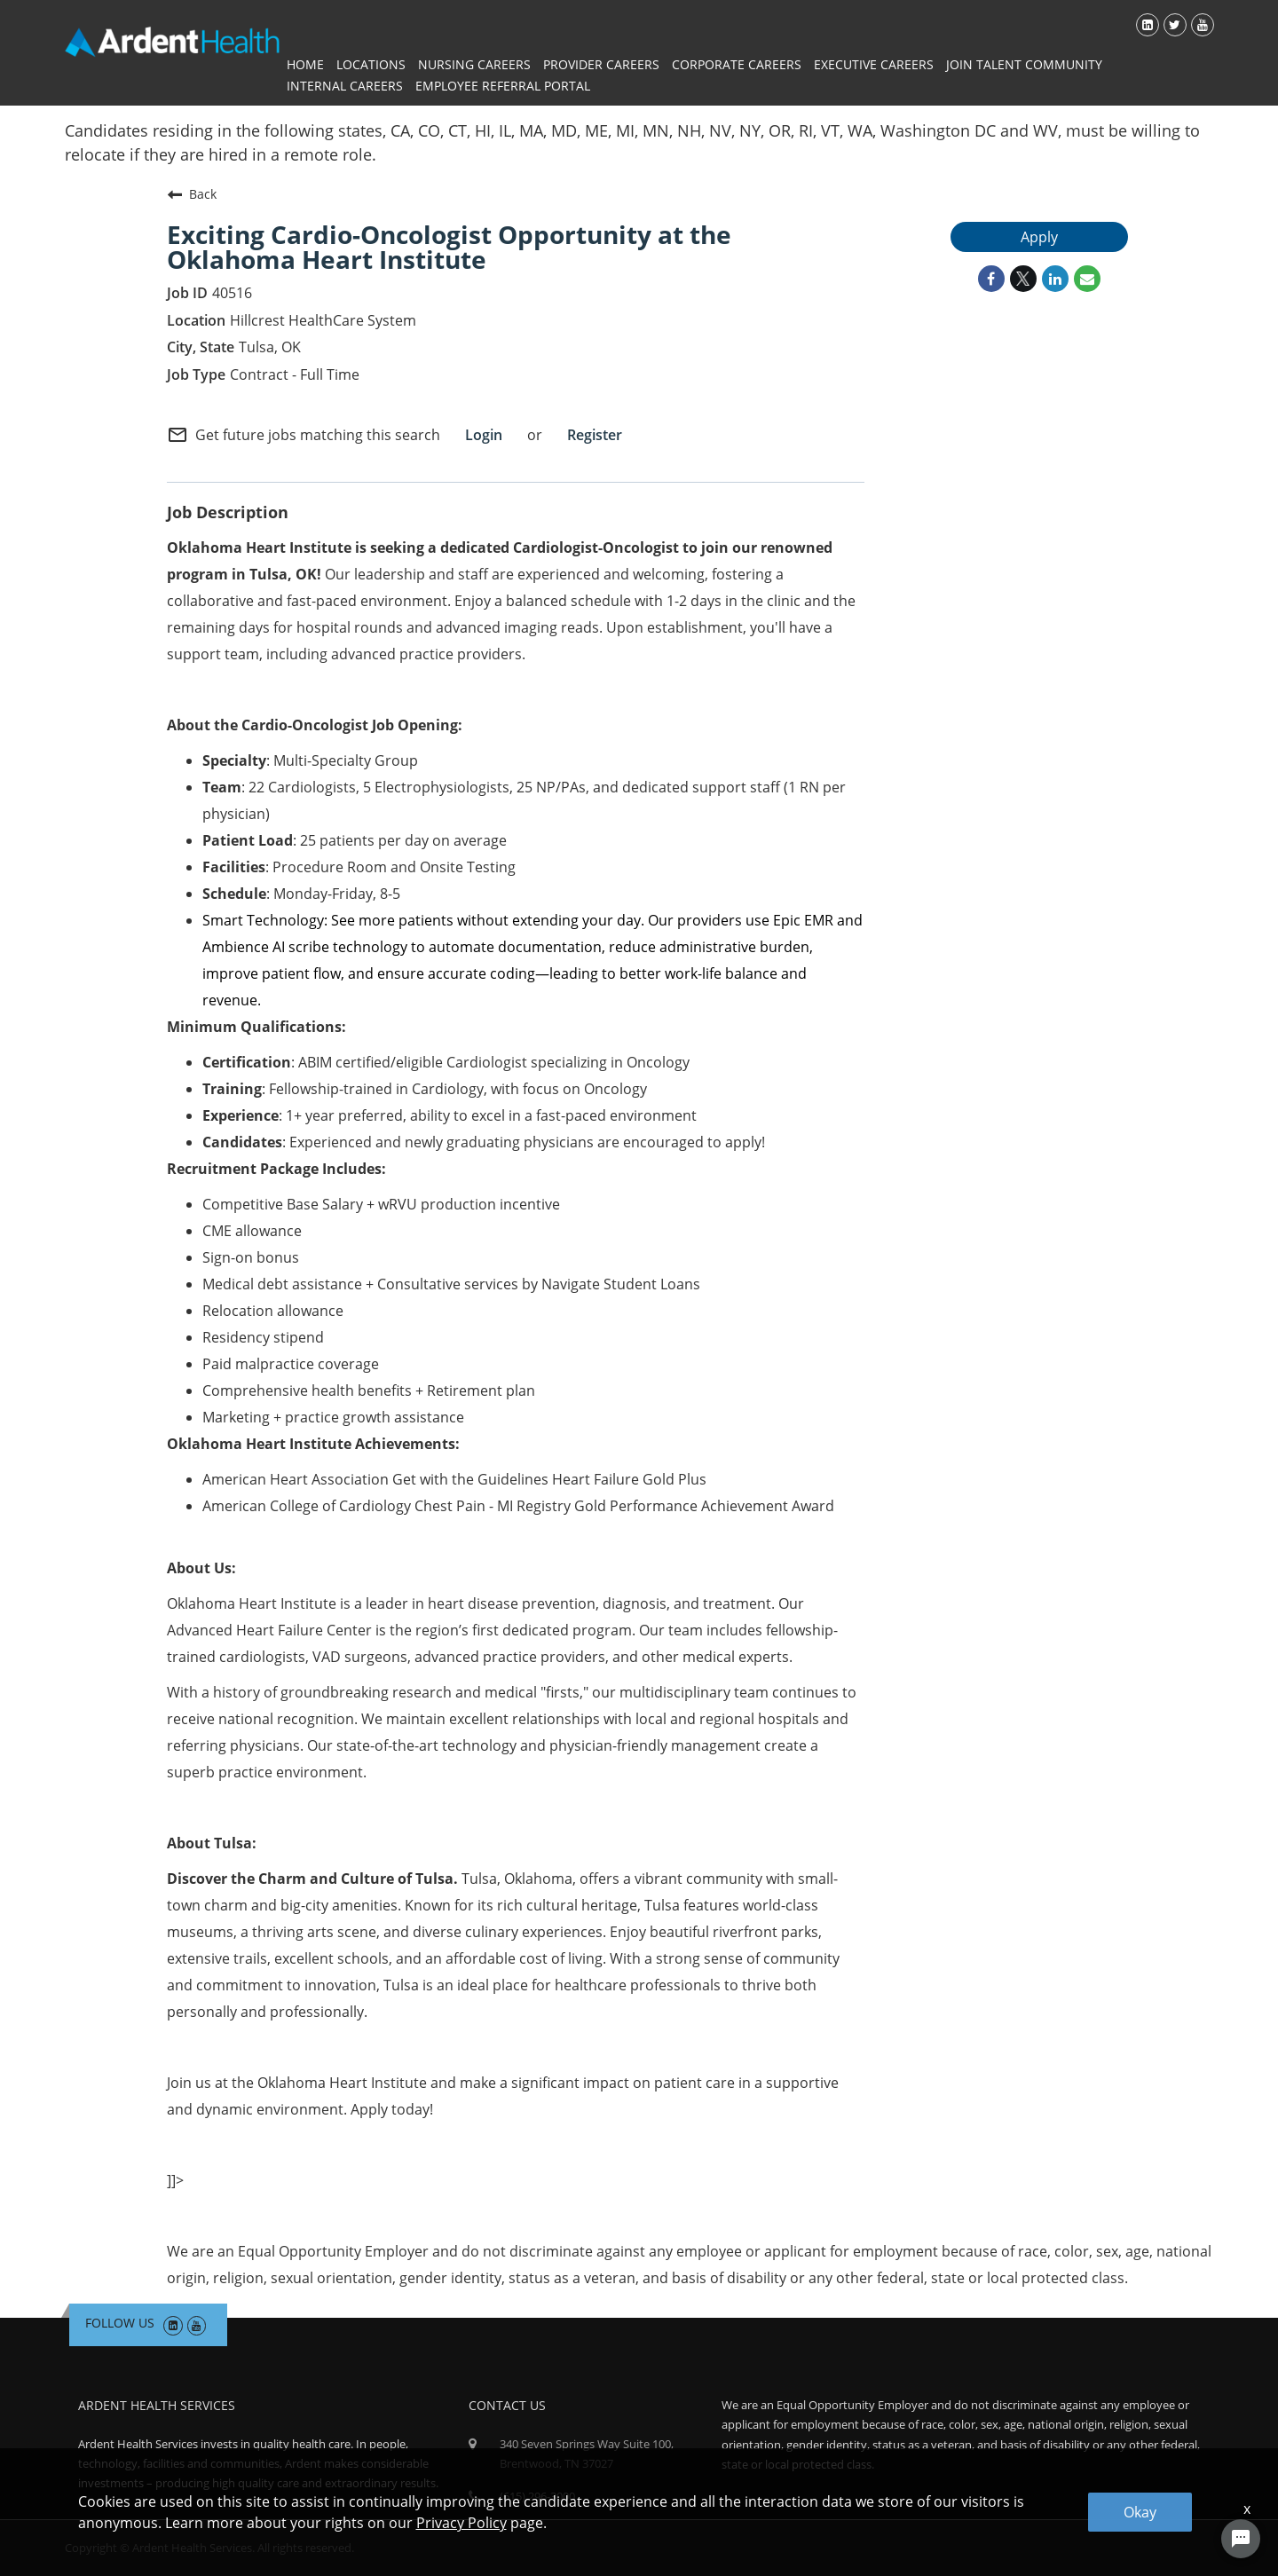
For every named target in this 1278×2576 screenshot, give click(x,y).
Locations (371, 64)
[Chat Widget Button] (1240, 2538)
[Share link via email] (1087, 279)
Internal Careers (345, 85)
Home (305, 64)
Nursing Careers (474, 64)
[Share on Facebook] (991, 279)
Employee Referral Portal (502, 85)
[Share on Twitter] (1023, 279)
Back (192, 194)
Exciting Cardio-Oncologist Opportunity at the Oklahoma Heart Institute (449, 246)
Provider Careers (601, 64)
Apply (1039, 237)
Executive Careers (874, 64)
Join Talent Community (1024, 64)
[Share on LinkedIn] (1055, 279)
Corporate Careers (736, 64)
